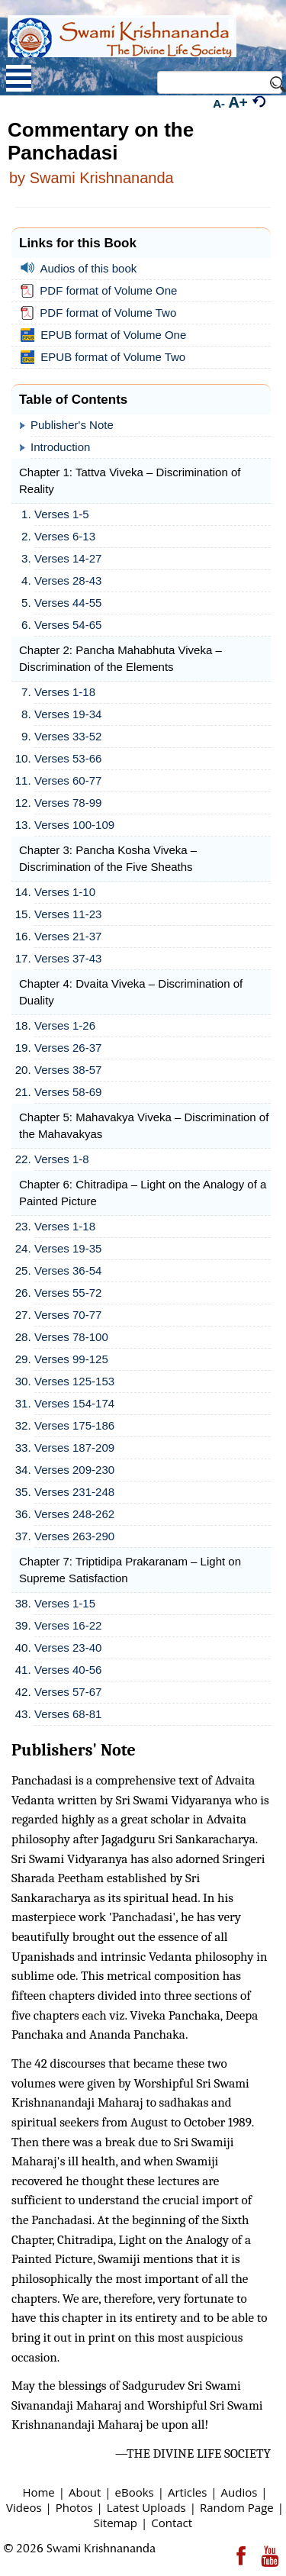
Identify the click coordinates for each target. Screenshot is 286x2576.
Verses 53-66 (67, 758)
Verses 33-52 (67, 736)
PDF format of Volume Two (101, 313)
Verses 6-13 (64, 536)
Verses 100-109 (74, 824)
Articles (187, 2492)
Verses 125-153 (74, 1381)
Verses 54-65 (67, 624)
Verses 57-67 (67, 1691)
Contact (171, 2522)
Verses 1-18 (64, 691)
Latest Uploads (146, 2507)
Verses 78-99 (67, 802)
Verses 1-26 (64, 1025)
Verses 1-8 (61, 1159)
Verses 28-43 (67, 580)
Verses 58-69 (67, 1091)
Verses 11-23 (67, 914)
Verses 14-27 (67, 558)
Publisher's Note (72, 424)
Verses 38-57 (67, 1069)
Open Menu (18, 78)
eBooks (134, 2492)
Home (38, 2492)
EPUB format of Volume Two (106, 357)
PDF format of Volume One (102, 291)
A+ (238, 102)
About (85, 2492)
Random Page (237, 2507)
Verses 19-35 (67, 1248)
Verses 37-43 (67, 958)
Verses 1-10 (64, 891)
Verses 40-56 (67, 1669)
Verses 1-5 (61, 514)
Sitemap (115, 2522)
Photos (74, 2507)
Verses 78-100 (71, 1336)
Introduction (60, 446)
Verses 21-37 (67, 936)
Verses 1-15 (64, 1603)
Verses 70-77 (67, 1314)
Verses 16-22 (67, 1625)
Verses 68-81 (67, 1713)
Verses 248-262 (74, 1513)
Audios (239, 2492)
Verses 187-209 (74, 1447)
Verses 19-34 (67, 714)
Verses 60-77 (67, 780)
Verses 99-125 (71, 1358)
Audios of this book (82, 268)
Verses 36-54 (67, 1270)
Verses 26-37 (67, 1047)
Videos (24, 2507)
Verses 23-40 (67, 1647)
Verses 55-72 (67, 1292)
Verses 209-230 (74, 1469)
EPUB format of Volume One (106, 335)
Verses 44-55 (67, 602)
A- (219, 103)
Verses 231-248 (74, 1491)
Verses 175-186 (74, 1425)
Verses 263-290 (74, 1536)
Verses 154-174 (74, 1403)
